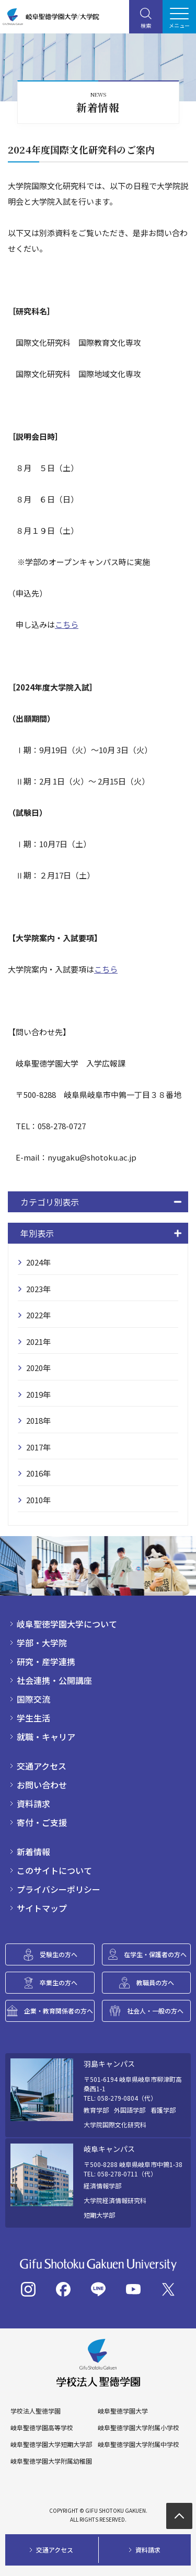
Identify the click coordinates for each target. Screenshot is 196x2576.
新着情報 (33, 1851)
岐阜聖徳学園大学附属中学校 (138, 2444)
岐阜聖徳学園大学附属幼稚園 (51, 2461)
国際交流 (33, 1699)
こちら (66, 624)
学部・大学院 (42, 1642)
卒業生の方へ (58, 1982)
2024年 (38, 1262)
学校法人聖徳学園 (35, 2411)
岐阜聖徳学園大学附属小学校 (138, 2428)
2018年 (38, 1420)
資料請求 (33, 1803)
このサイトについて (54, 1870)
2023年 (38, 1288)
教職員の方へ (155, 1982)
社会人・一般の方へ (155, 2010)
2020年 (38, 1367)
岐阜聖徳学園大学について (67, 1624)
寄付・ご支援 (42, 1822)
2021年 (38, 1341)
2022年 (38, 1314)
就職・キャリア (46, 1736)
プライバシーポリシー (58, 1889)
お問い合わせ (42, 1785)
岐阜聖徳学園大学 (123, 2411)
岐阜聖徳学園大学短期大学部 (51, 2444)
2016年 (38, 1473)
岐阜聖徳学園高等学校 (41, 2428)
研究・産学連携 (46, 1661)
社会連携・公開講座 (54, 1680)
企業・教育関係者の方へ (58, 2010)
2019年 (38, 1394)
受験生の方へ (58, 1954)
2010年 (38, 1499)
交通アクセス (41, 1766)
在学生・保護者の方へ (155, 1954)
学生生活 (33, 1718)
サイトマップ (42, 1908)
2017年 (38, 1447)
